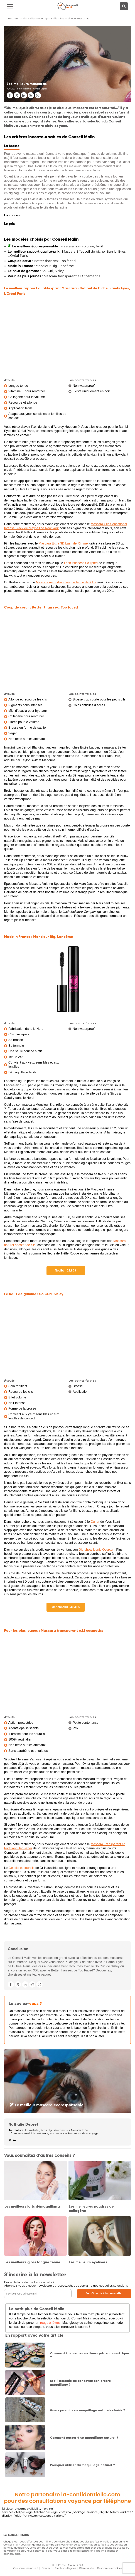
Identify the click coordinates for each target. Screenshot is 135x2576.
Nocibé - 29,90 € (66, 1270)
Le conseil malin (17, 18)
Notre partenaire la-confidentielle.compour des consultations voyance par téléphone (67, 2498)
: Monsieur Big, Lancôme (41, 266)
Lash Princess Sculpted (81, 563)
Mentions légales (65, 2568)
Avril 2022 (11, 89)
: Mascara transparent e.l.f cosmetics (54, 276)
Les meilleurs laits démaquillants (32, 2206)
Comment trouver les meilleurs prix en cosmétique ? (89, 2355)
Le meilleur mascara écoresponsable (49, 2105)
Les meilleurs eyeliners (88, 2262)
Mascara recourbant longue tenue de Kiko (66, 582)
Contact (47, 2568)
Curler (95, 1521)
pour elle (51, 18)
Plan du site (86, 2568)
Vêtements (36, 18)
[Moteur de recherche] (124, 6)
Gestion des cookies (109, 2568)
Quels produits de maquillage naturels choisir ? (87, 2410)
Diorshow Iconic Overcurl (96, 1549)
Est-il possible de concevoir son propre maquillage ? (80, 2383)
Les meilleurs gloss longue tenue (32, 2262)
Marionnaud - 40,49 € (65, 1607)
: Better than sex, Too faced (42, 261)
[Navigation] (22, 6)
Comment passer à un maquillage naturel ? (84, 2438)
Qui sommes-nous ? (25, 2568)
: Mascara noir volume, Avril (57, 246)
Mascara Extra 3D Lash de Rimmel (64, 543)
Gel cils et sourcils (22, 1868)
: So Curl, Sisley (36, 271)
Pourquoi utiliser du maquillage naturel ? (82, 2465)
